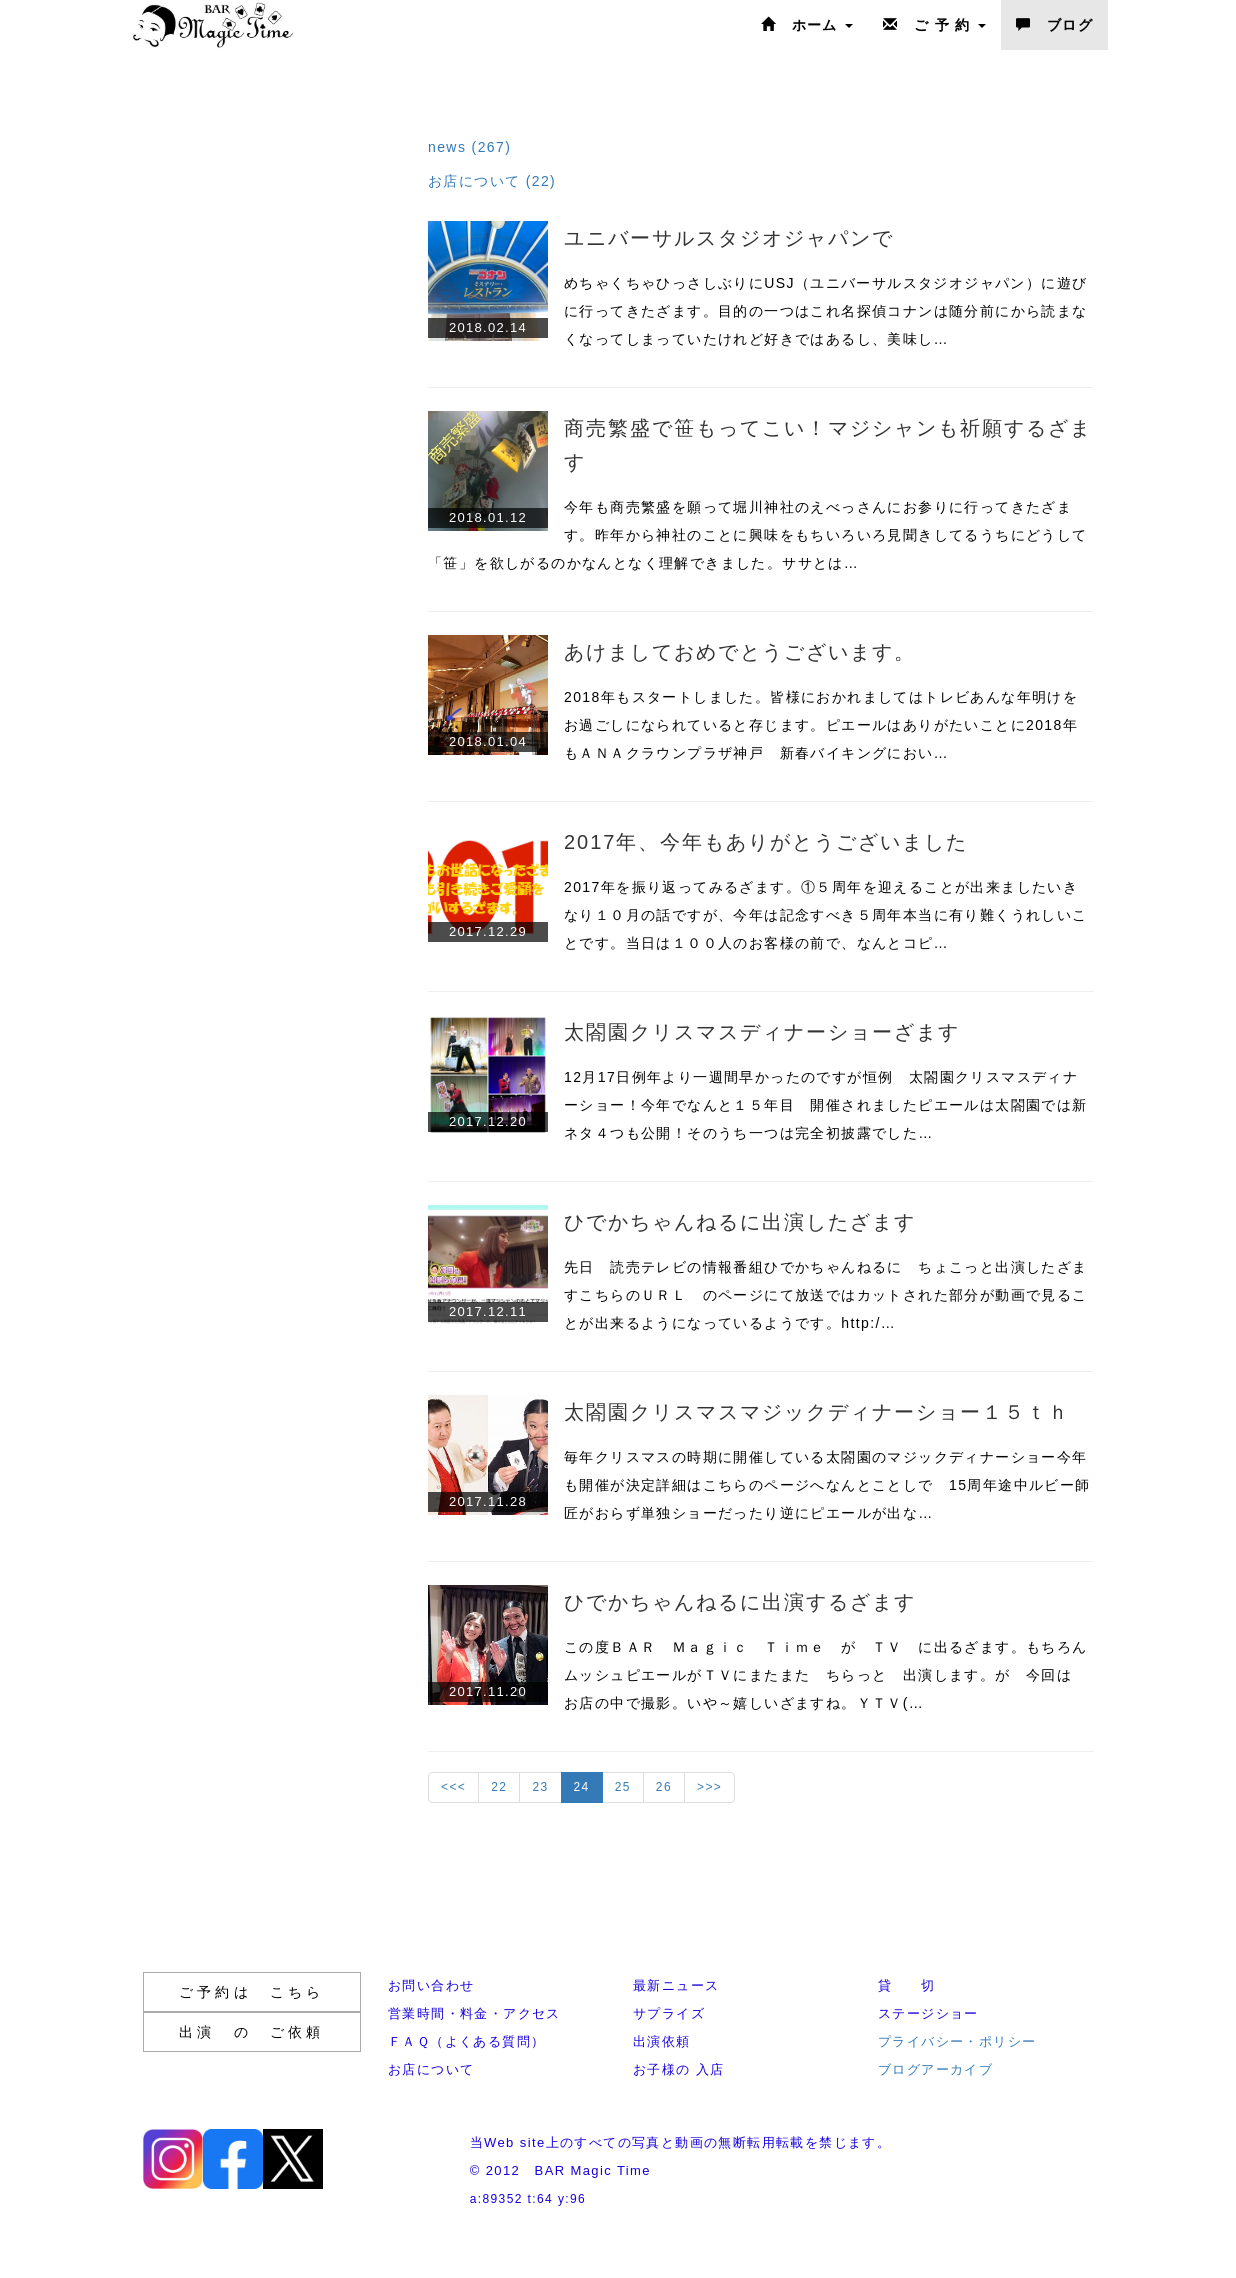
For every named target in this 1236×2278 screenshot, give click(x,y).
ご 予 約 (934, 25)
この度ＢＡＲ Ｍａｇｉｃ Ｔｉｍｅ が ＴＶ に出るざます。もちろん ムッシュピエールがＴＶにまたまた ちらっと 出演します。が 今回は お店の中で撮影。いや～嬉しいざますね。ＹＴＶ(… (833, 1675)
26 (664, 1787)
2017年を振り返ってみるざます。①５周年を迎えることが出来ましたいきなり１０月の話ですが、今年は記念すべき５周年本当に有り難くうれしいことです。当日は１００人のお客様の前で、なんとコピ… (826, 915)
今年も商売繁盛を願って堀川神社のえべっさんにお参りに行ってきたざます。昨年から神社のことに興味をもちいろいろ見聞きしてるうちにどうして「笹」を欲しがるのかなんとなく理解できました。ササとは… (758, 535)
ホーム (807, 25)
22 (499, 1787)
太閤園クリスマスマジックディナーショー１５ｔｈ (817, 1412)
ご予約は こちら (252, 1992)
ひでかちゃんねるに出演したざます (740, 1222)
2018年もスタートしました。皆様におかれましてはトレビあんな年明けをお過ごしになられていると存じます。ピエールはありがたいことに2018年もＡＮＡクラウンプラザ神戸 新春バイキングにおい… (821, 725)
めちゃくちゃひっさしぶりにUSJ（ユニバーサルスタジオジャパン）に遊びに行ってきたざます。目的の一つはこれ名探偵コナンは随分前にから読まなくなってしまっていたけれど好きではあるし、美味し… (826, 311)
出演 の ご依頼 (252, 2032)
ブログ (1054, 25)
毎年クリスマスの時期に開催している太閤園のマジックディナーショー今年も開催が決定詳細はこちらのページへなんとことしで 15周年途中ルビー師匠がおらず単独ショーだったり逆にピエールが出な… (827, 1485)
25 (623, 1787)
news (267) (469, 147)
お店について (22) (492, 181)
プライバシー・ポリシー (957, 2041)
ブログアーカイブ (935, 2069)
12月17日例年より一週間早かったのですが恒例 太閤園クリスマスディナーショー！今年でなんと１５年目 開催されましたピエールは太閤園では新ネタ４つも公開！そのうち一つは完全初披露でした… (826, 1105)
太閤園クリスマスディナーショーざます (762, 1032)
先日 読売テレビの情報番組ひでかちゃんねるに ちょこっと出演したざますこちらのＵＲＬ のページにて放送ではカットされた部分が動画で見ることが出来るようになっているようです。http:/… (826, 1295)
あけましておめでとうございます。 (740, 652)
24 (582, 1787)
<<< (453, 1787)
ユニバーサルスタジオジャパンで (729, 238)
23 (540, 1787)
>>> (709, 1787)
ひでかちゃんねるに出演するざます (740, 1602)
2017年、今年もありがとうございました (766, 842)
